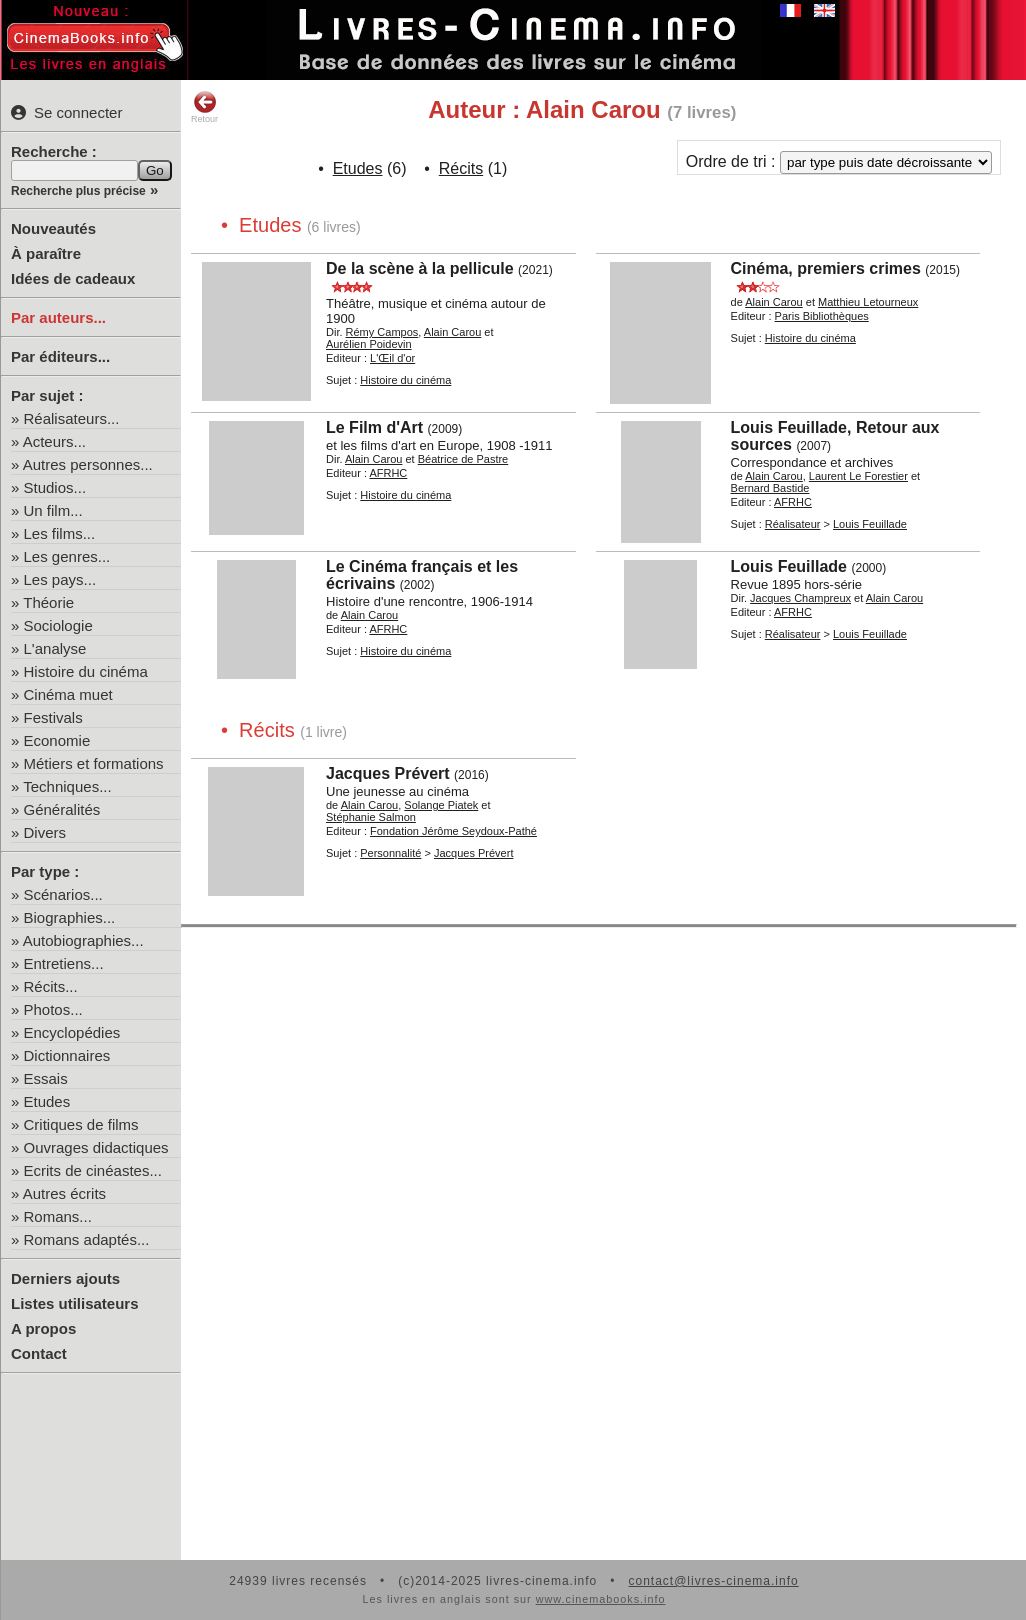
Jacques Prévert (388, 773)
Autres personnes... (88, 464)
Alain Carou (452, 332)
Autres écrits (64, 1193)
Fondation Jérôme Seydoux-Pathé (453, 831)
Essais (46, 1078)
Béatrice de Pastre (463, 459)
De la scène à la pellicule (420, 268)
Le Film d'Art (374, 427)
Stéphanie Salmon (371, 817)
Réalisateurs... (72, 418)
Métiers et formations (94, 763)
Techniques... (67, 786)
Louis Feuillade (870, 524)
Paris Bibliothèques (822, 316)
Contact (39, 1353)
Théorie (48, 602)
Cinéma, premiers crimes (826, 268)
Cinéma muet (68, 694)
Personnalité (390, 853)
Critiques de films (81, 1124)
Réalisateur (793, 524)
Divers (45, 832)
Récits (461, 168)
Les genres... (67, 556)
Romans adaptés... (87, 1239)
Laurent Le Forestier (858, 476)
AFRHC (388, 473)
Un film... (53, 510)
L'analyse (55, 648)
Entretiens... (64, 963)
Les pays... (60, 579)
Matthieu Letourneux (868, 302)
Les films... (60, 533)
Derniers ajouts (65, 1278)
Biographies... (70, 917)
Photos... (53, 1009)
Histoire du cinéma (86, 671)
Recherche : (54, 151)
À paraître (46, 253)
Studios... (55, 487)
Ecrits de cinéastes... (93, 1170)
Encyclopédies (72, 1032)
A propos (43, 1328)
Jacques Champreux (800, 598)
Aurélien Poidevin (369, 344)
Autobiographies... (83, 940)
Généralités (62, 809)
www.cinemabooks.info (601, 1599)
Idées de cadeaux (73, 278)
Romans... (58, 1216)
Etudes (47, 1101)
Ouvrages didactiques (96, 1147)
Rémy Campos (382, 332)
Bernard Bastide (770, 488)
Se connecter (66, 112)
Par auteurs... (58, 317)
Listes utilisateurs (75, 1303)
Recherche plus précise (78, 191)
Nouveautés (53, 228)
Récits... (51, 986)
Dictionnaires (67, 1055)
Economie (57, 740)
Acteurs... (54, 441)
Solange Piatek (441, 805)
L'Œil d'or (392, 358)
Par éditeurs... (60, 356)
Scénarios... (63, 894)
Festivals (53, 717)
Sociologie (58, 625)
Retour (204, 107)
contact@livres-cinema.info (713, 1581)
